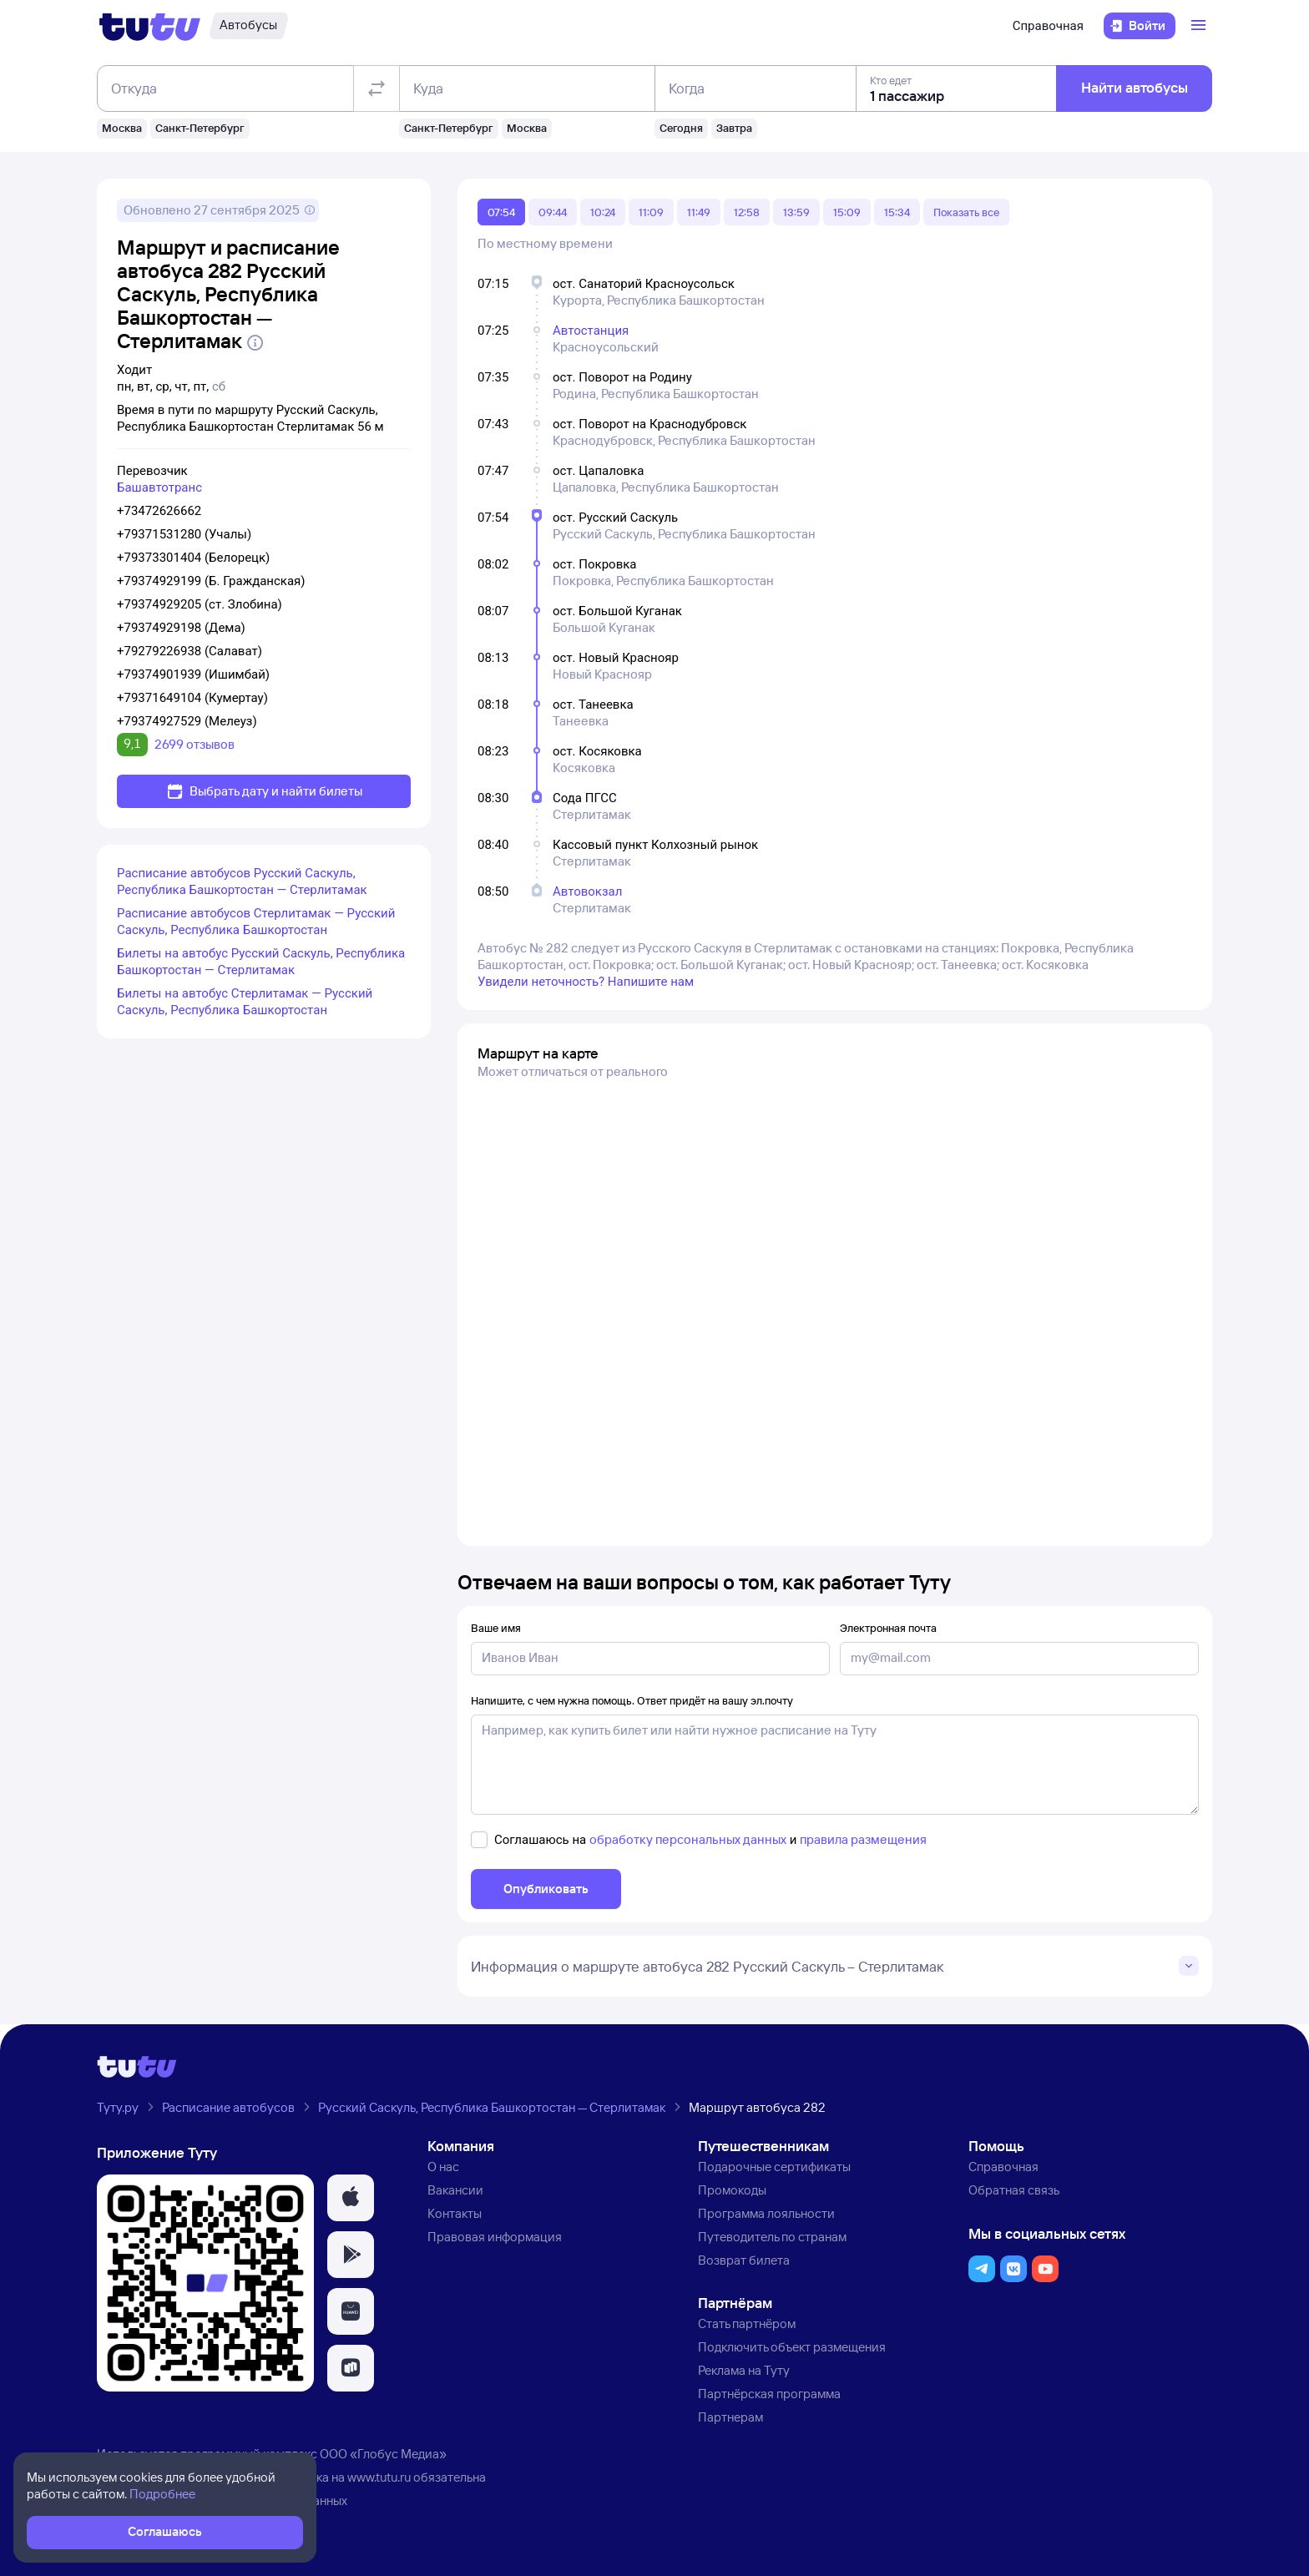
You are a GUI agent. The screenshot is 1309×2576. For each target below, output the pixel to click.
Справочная (1048, 25)
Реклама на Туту (744, 2370)
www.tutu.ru (379, 2477)
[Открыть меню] (1200, 26)
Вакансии (455, 2190)
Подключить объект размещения (792, 2347)
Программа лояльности (766, 2213)
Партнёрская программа (769, 2394)
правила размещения (863, 1839)
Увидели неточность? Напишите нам (586, 981)
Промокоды (732, 2190)
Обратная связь (1013, 2190)
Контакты (454, 2213)
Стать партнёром (747, 2323)
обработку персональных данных (687, 1839)
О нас (443, 2166)
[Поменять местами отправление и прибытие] (376, 88)
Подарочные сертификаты (774, 2166)
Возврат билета (744, 2260)
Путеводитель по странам (772, 2237)
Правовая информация (494, 2237)
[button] (350, 2197)
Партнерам (730, 2417)
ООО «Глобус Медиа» (383, 2454)
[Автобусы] (248, 26)
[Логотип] (150, 26)
